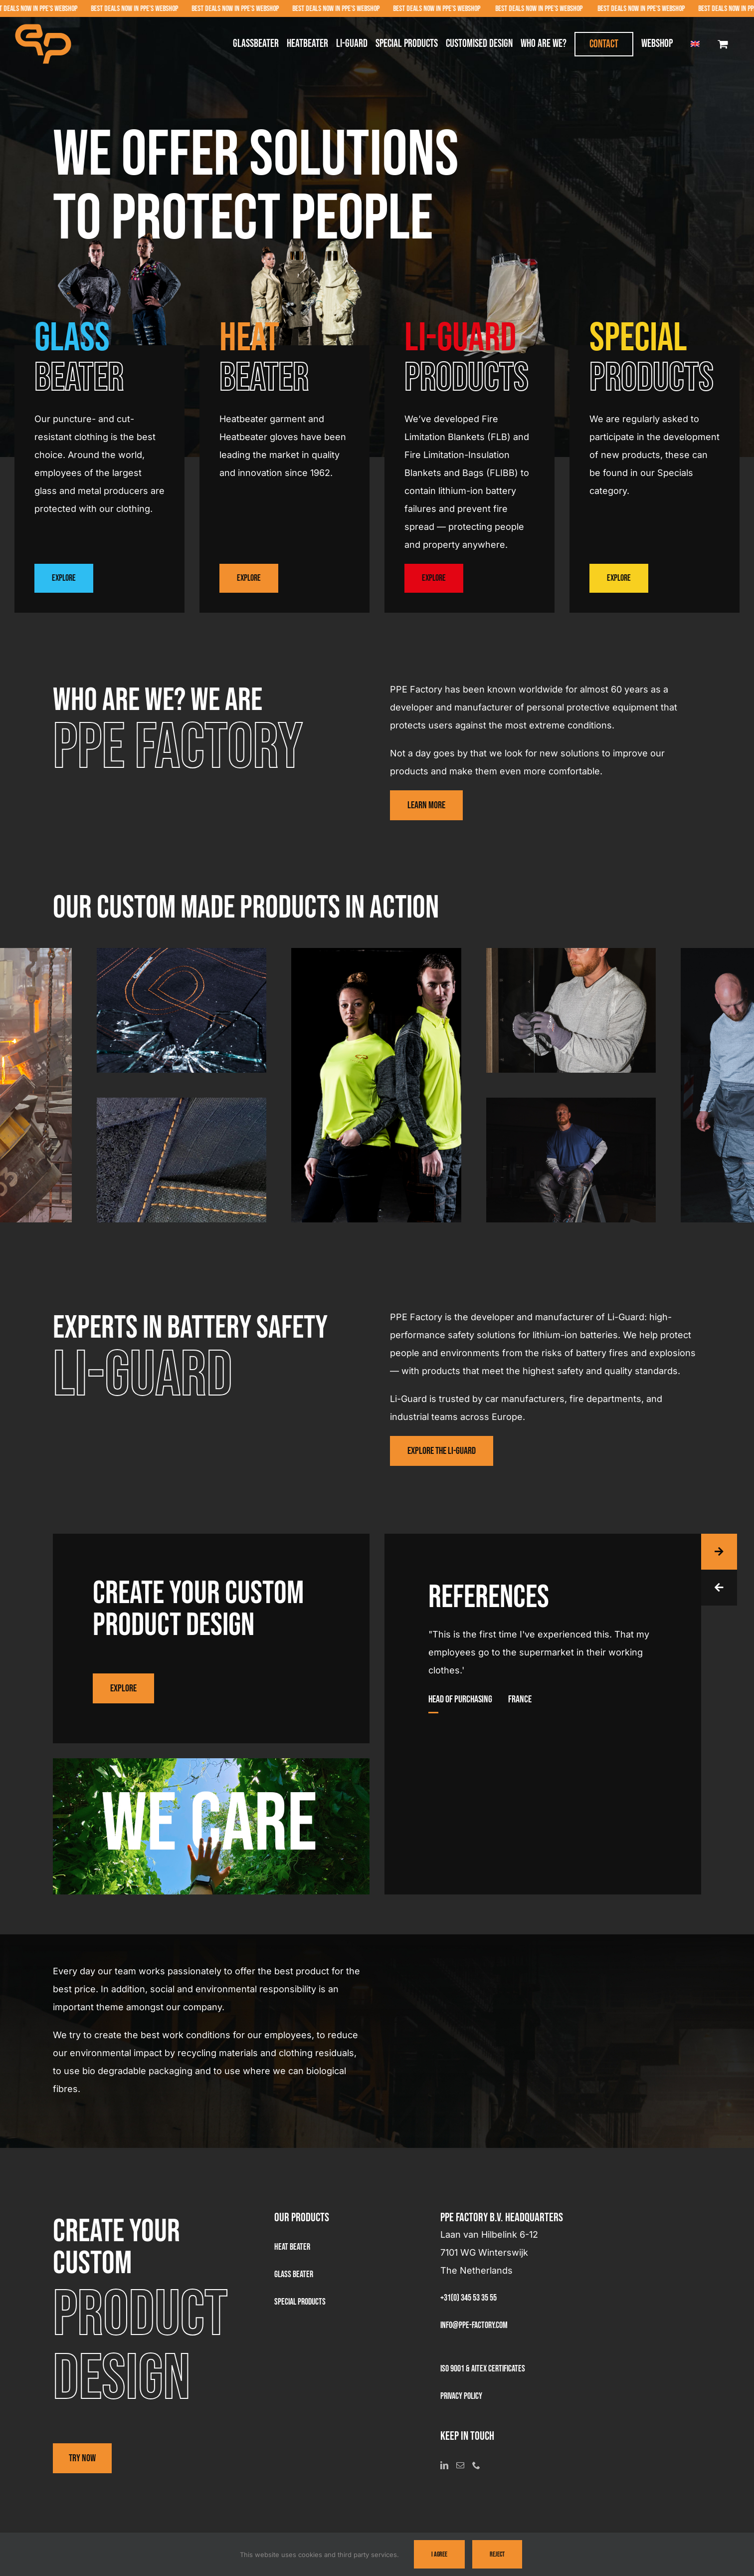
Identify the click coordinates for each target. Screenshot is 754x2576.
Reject (497, 2554)
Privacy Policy (461, 2396)
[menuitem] (695, 44)
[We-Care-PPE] (211, 1763)
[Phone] (476, 2465)
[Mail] (460, 2465)
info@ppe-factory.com (474, 2325)
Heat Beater (292, 2247)
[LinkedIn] (444, 2465)
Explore (64, 578)
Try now (82, 2458)
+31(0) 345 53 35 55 (468, 2298)
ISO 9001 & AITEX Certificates (482, 2368)
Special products (300, 2302)
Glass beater (293, 2274)
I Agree (439, 2554)
